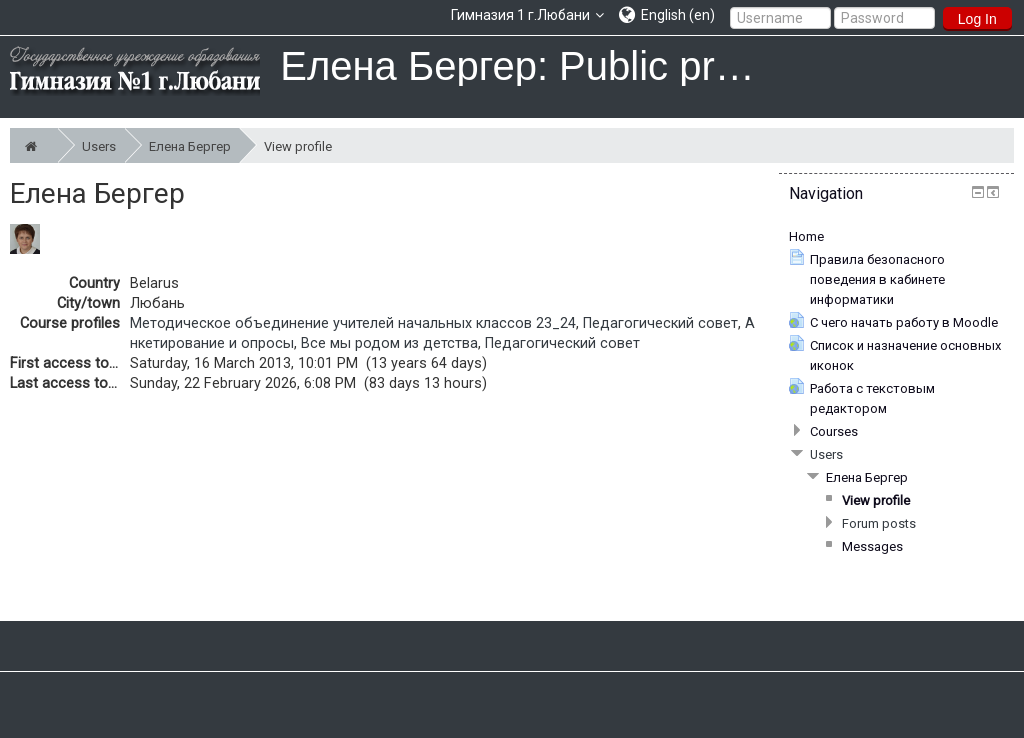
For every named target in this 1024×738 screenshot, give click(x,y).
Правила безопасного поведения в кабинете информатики (877, 279)
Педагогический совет (660, 323)
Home (806, 236)
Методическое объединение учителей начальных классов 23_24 (353, 323)
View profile (298, 146)
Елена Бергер (194, 145)
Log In (977, 19)
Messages (872, 546)
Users (103, 145)
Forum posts (879, 523)
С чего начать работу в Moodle (904, 322)
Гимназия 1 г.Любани (520, 15)
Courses (834, 431)
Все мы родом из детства (389, 343)
